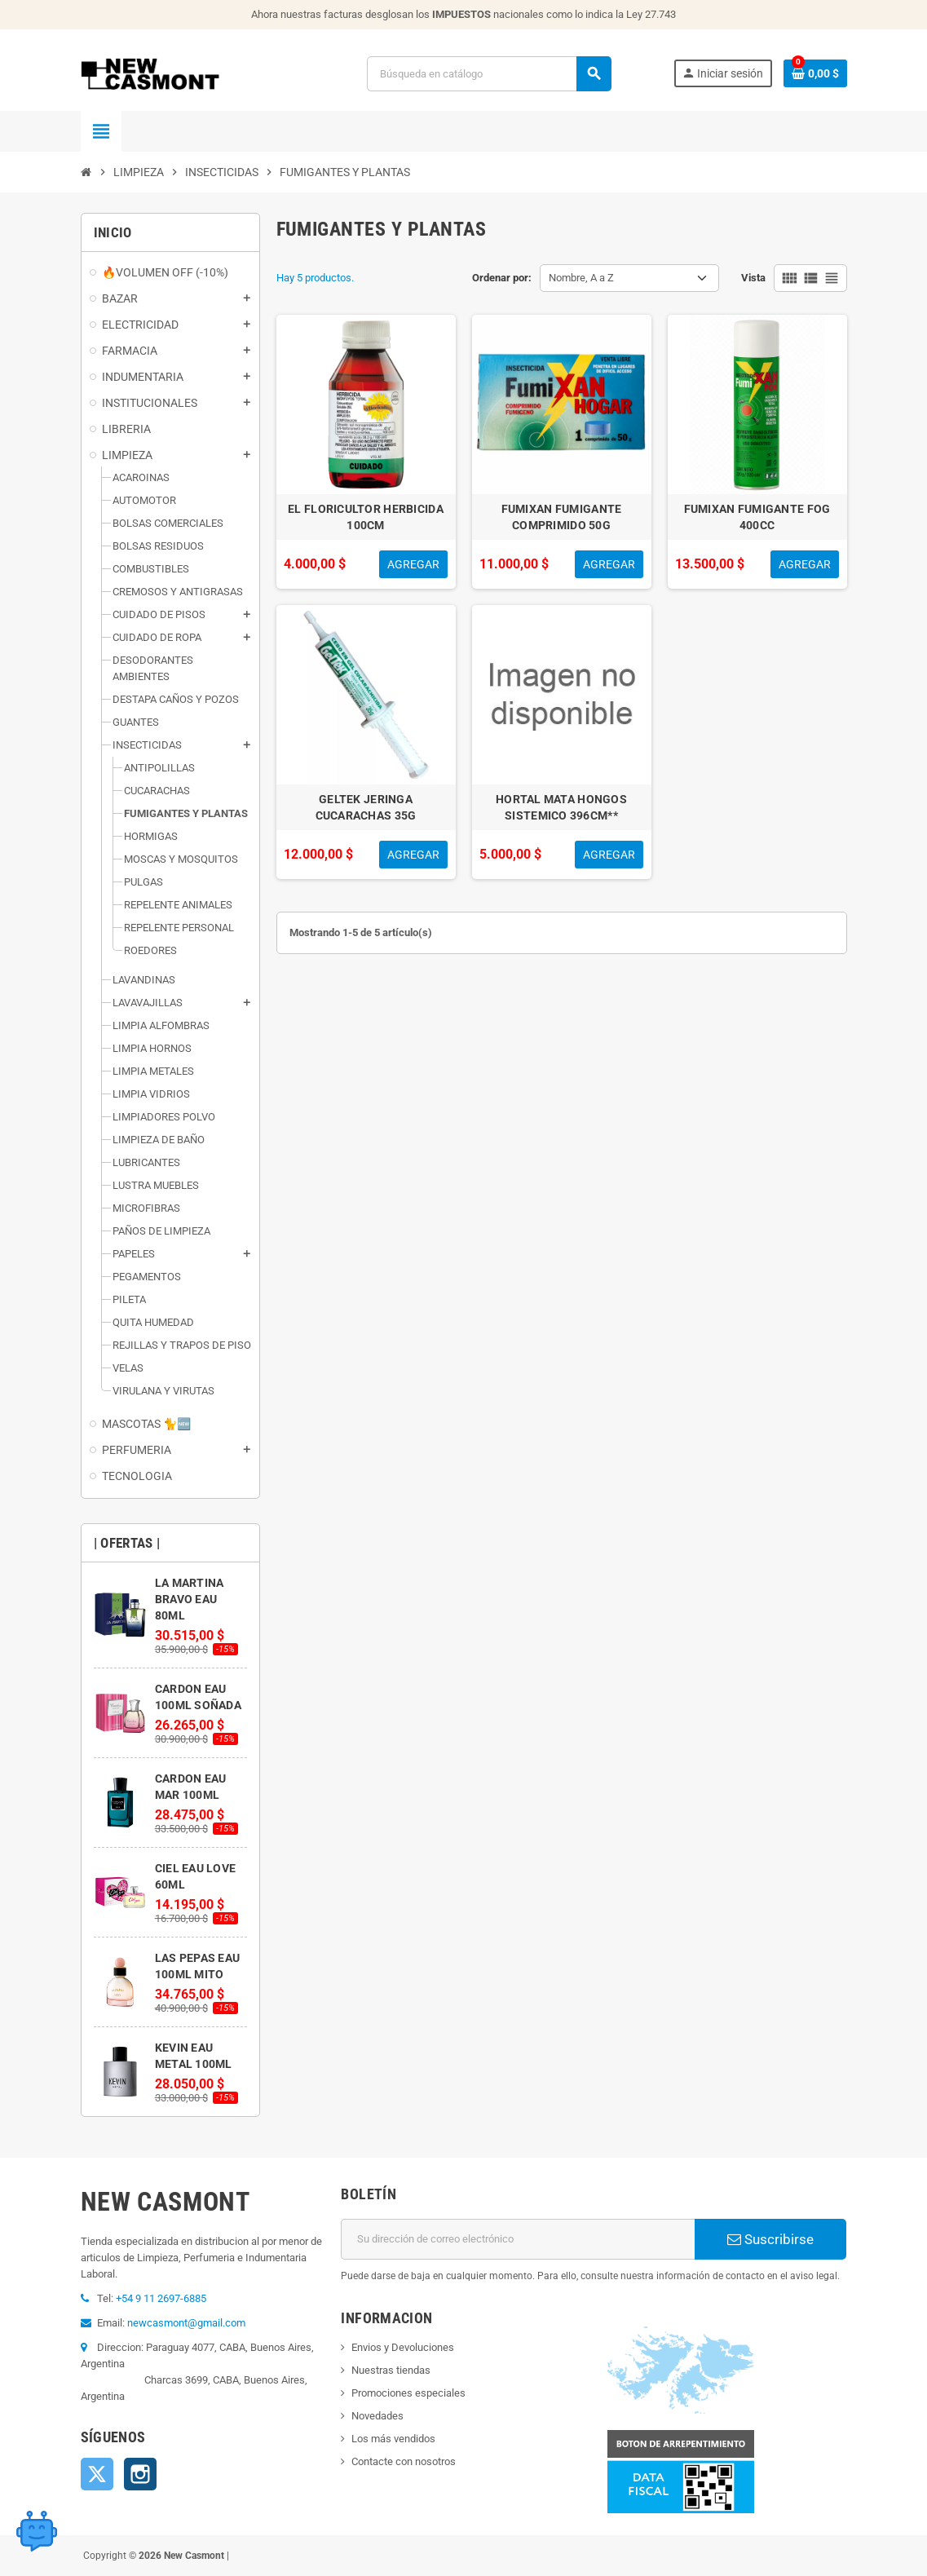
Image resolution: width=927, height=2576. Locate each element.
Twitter (97, 2474)
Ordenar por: (502, 278)
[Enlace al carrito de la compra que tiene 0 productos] (815, 73)
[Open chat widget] (36, 2531)
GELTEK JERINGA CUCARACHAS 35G (366, 807)
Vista (753, 278)
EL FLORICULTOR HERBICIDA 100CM (366, 517)
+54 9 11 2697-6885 (161, 2298)
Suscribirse (770, 2239)
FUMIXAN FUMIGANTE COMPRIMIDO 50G (561, 517)
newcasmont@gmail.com (186, 2323)
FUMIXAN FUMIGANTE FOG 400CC (757, 517)
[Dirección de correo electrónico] (518, 2239)
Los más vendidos (393, 2438)
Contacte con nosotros (403, 2461)
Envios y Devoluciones (402, 2347)
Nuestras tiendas (390, 2370)
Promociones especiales (408, 2393)
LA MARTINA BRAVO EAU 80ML (189, 1599)
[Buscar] (489, 73)
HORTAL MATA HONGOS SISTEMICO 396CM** (561, 807)
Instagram (140, 2474)
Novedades (377, 2416)
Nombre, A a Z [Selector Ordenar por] (581, 278)
